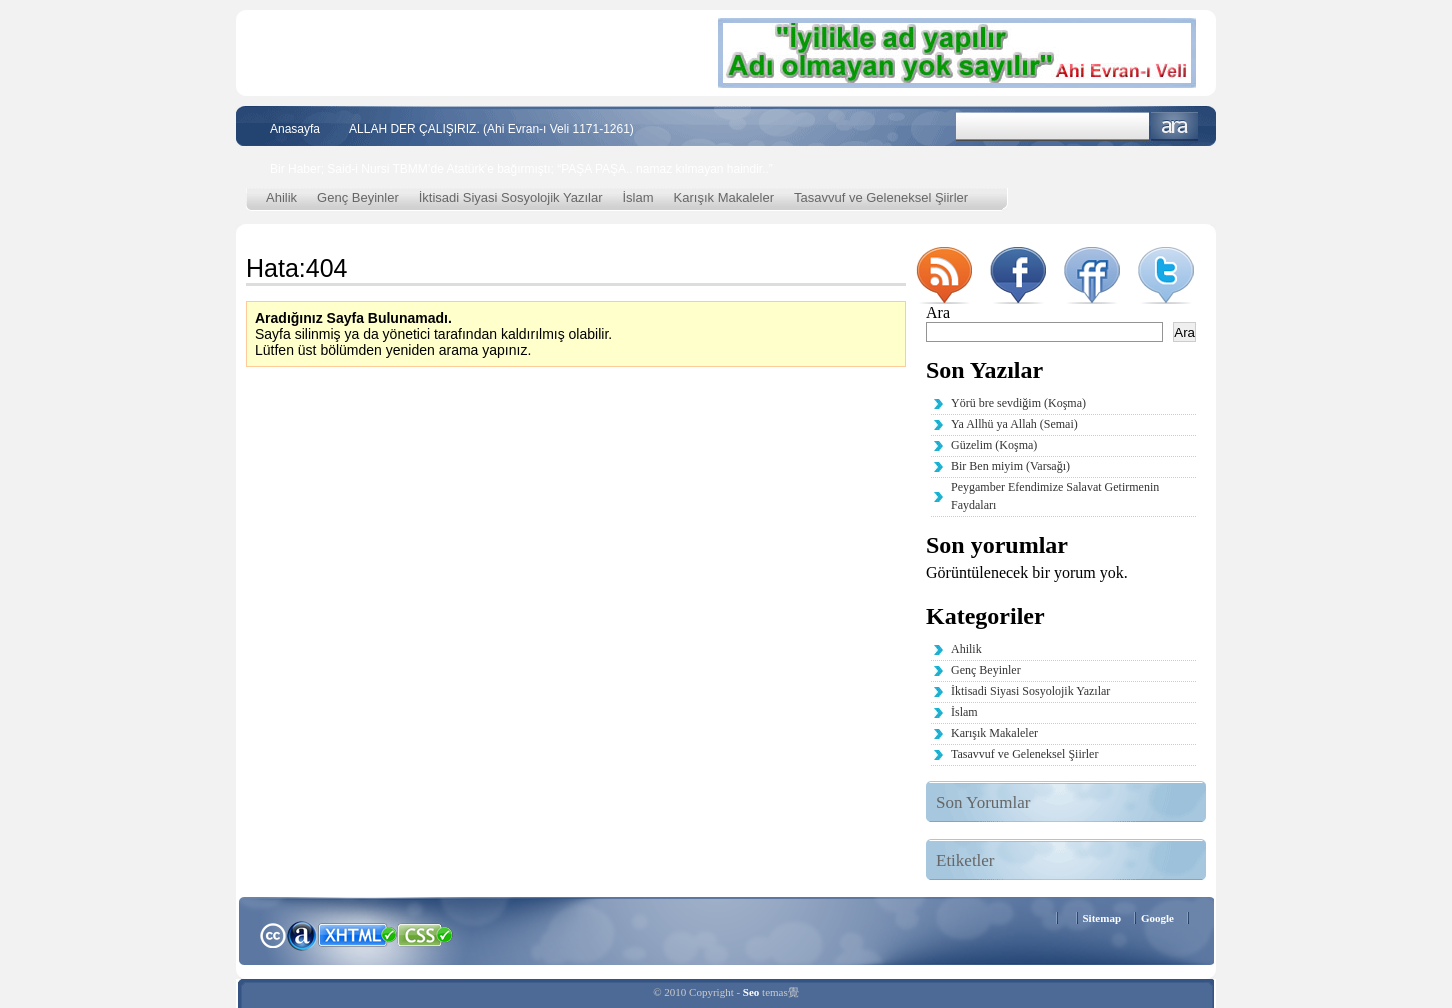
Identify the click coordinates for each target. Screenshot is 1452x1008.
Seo (751, 992)
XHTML (357, 933)
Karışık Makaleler (724, 197)
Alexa (302, 935)
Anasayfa (295, 129)
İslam (638, 197)
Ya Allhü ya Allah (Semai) (1014, 424)
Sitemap (1102, 918)
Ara (1174, 126)
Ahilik (281, 197)
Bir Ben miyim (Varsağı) (1010, 466)
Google (1157, 918)
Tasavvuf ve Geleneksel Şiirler (881, 197)
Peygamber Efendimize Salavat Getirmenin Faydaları (1055, 496)
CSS (425, 934)
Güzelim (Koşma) (994, 445)
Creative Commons (272, 933)
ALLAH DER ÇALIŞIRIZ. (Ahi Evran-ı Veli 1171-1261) (491, 129)
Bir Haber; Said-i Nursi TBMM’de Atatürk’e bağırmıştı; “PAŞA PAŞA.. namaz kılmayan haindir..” (521, 169)
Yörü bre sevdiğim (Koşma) (1018, 403)
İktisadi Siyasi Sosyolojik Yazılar (511, 197)
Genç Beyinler (358, 197)
